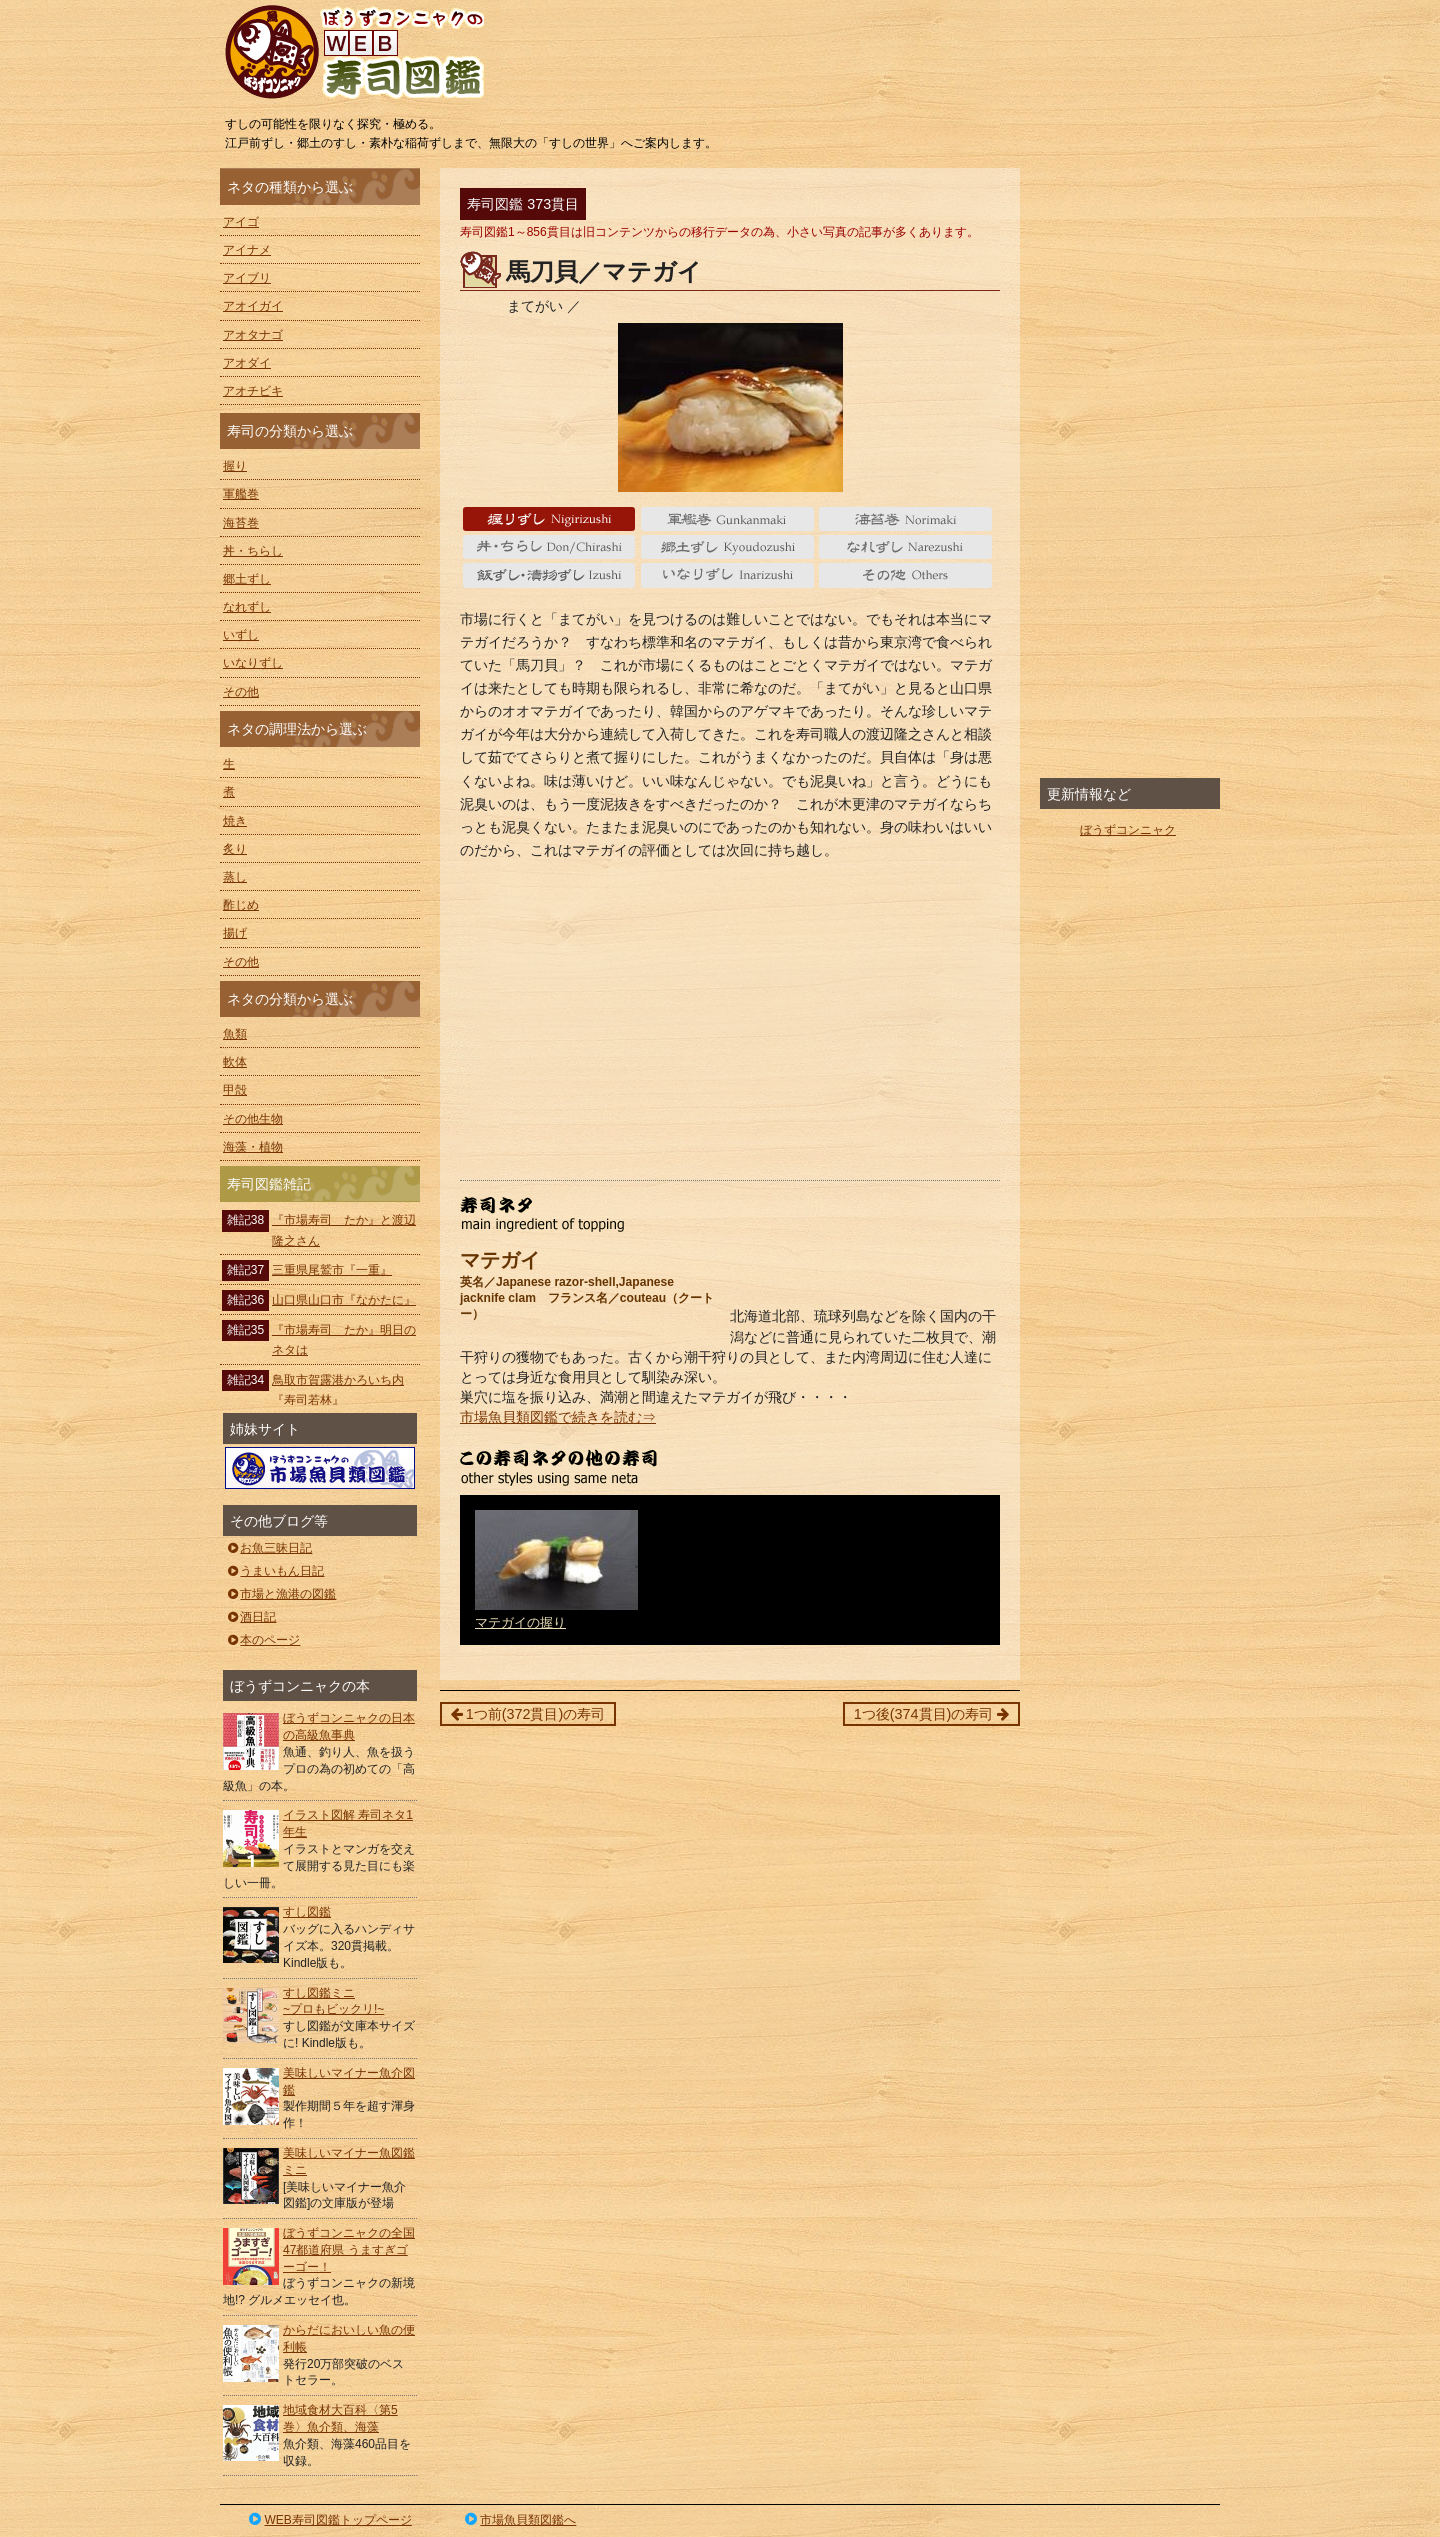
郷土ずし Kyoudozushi (727, 547)
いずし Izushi (549, 575)
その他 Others (905, 575)
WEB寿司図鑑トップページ (329, 2520)
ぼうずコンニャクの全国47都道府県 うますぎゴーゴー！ (349, 2250)
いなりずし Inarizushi (727, 575)
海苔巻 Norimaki (905, 519)
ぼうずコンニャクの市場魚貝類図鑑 (320, 1468)
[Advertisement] (730, 1020)
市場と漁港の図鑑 (280, 1594)
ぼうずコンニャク (1128, 830)
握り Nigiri (549, 519)
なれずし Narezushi (905, 547)
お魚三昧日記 (268, 1548)
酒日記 (250, 1617)
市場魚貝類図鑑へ (519, 2520)
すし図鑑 (307, 1912)
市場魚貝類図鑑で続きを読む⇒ (558, 1417)
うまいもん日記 (274, 1571)
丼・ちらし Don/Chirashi (549, 547)
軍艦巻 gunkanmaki (727, 519)
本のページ (262, 1640)
